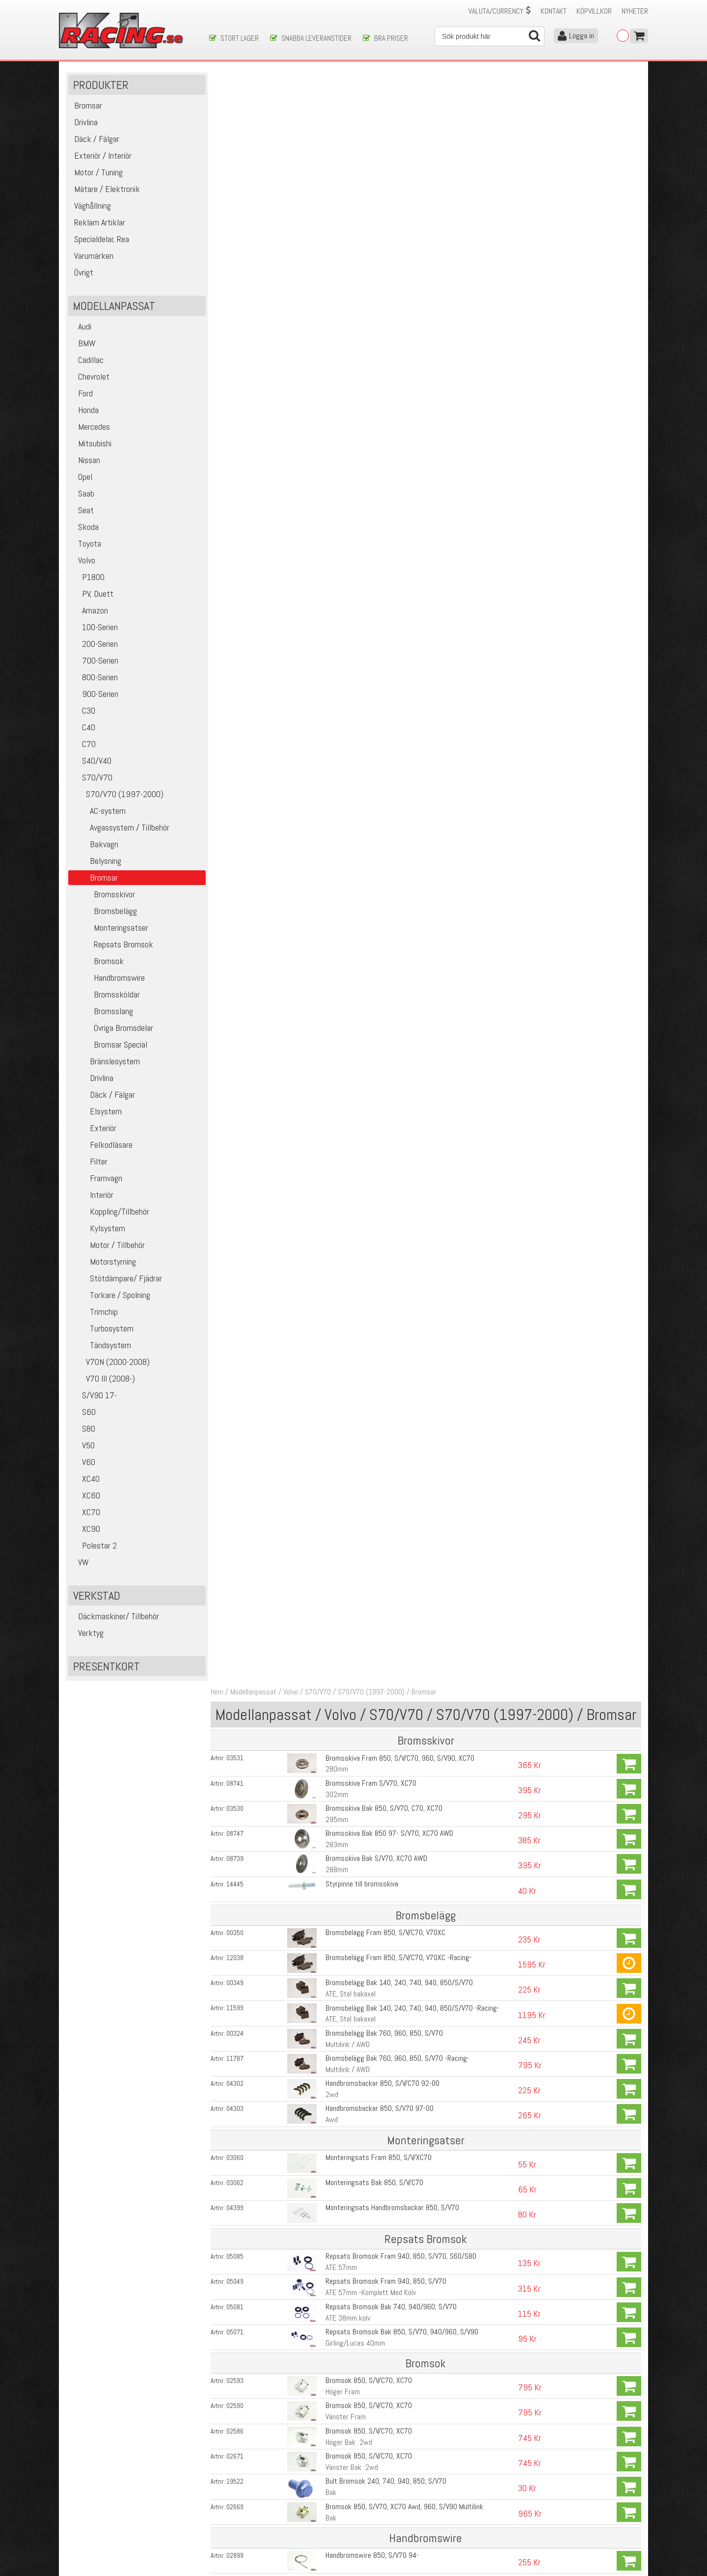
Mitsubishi (91, 443)
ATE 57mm (340, 651)
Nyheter (635, 11)
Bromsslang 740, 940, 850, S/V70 (375, 1161)
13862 (236, 1991)
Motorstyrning (103, 1262)
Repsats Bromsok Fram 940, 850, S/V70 (385, 665)
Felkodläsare (102, 1145)
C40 (83, 727)
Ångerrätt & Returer (239, 2517)
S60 (83, 1412)
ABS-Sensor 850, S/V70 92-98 (369, 1660)
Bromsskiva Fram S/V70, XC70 (370, 169)
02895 (236, 1211)
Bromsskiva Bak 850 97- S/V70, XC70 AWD (388, 219)
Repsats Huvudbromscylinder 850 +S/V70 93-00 (396, 1460)
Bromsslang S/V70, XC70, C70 (369, 1211)
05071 (236, 715)
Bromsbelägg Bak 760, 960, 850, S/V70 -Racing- (396, 443)
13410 (236, 2222)
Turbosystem (102, 1328)
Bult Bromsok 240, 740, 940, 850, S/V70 (385, 864)
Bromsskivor (103, 894)
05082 (236, 1560)
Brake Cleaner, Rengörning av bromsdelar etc (390, 1991)
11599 (236, 392)
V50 (83, 1445)
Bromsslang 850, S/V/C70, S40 (370, 1236)
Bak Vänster (342, 1123)
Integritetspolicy (233, 2527)
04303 (236, 493)
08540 (236, 1860)
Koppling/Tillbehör (110, 1212)
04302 (236, 468)
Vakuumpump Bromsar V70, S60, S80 (379, 1510)
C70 (83, 744)
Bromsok (97, 961)
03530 (236, 194)
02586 (236, 814)
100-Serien (94, 627)
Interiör (92, 1195)
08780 (236, 1535)
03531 (236, 143)
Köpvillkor (594, 11)
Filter (89, 1161)
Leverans (222, 2506)
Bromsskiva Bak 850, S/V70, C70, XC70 (383, 194)
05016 (236, 1585)
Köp (629, 149)
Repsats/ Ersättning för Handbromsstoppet (390, 1421)
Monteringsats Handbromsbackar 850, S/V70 (391, 591)
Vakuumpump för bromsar (362, 1966)
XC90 (85, 1529)
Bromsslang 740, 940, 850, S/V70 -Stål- (384, 1186)
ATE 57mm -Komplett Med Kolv (370, 676)
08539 (236, 1835)
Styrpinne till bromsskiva (361, 269)
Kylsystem (98, 1228)
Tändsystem (101, 1345)
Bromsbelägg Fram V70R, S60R (371, 2300)
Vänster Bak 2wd (351, 850)
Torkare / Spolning (110, 1295)
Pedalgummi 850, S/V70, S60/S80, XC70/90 (390, 1560)
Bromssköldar (105, 994)
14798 (236, 2375)
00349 (236, 367)
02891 (236, 1286)
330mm (336, 2286)
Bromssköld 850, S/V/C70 (363, 1037)
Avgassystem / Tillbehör (120, 827)
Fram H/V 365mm (351, 1172)
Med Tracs (340, 1822)
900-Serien (94, 694)
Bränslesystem (105, 1061)
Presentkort (106, 1666)
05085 (236, 640)
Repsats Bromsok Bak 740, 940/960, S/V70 (390, 690)
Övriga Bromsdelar (112, 1028)
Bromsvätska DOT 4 (354, 1886)
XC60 (85, 1495)
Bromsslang (102, 1011)
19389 (236, 963)
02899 (236, 938)
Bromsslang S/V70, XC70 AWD (369, 1286)
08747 (236, 219)
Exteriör (93, 1128)
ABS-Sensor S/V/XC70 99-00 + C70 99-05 (387, 1685)
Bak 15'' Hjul (342, 1247)
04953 (236, 1710)
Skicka (385, 2444)
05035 (236, 1485)
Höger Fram (342, 775)
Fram (332, 1671)
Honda (85, 410)
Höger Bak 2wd (348, 825)
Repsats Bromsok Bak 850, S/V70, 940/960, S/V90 (401, 715)
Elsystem (96, 1111)
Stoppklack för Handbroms (363, 1410)
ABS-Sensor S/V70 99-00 (362, 1760)
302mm (336, 180)
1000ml (336, 1897)
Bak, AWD (338, 1772)
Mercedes (90, 427)
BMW (83, 343)
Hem (219, 78)
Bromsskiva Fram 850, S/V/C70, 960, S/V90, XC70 (399, 143)
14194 (236, 2094)
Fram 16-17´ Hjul (350, 1222)
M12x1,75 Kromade (353, 1646)
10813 (236, 1941)
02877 (236, 988)
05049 (236, 665)
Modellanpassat (255, 78)
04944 (236, 1660)
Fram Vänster (345, 1073)
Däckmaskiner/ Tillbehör (115, 1616)
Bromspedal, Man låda (356, 1571)
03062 (236, 566)
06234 (236, 1635)
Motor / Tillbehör (108, 1245)
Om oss (369, 2486)
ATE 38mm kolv (347, 701)
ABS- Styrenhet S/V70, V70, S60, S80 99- (386, 1835)
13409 (236, 2147)
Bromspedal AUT (348, 1596)
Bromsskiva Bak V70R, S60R (366, 2275)
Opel (81, 477)
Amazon (89, 610)
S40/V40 (91, 761)
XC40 (85, 1479)
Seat (82, 510)
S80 (83, 1429)
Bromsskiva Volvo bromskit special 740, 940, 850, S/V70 (408, 2247)
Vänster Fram (345, 800)
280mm (336, 155)
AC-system (98, 811)
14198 (236, 2247)
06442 (236, 1435)
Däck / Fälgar (103, 1095)
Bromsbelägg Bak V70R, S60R (368, 2350)
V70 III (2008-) (103, 1379)
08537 (236, 1810)
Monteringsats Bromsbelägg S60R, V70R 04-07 (395, 2325)
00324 (236, 418)
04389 (236, 2350)
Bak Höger (339, 1098)
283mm (336, 230)
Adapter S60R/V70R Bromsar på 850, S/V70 (389, 2094)
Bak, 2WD (339, 1747)
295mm (336, 205)
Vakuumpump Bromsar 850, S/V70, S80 (382, 1485)
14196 (236, 2122)
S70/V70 (91, 777)
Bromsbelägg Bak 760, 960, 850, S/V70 (383, 418)
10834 (236, 1966)
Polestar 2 (94, 1545)
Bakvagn (94, 844)
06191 (236, 1735)
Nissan (85, 460)
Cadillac (87, 360)
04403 (236, 1385)
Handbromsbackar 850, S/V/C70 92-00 (381, 468)
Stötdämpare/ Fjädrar (116, 1278)
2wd (331, 479)
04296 (236, 1410)
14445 (236, 269)
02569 (236, 1062)
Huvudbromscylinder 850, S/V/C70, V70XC (385, 1435)
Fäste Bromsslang (352, 1311)
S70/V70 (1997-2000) (117, 794)
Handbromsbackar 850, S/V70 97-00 (379, 493)
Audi (81, 326)
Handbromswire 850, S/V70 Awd (372, 988)
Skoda (85, 527)
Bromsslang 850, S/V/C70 (363, 1261)
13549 (236, 1886)
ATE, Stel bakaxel (350, 379)
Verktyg (87, 1633)
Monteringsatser (109, 928)
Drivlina (92, 1078)
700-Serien (94, 660)
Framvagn (96, 1178)
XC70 (85, 1512)
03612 (236, 2275)
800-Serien (94, 677)
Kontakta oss (229, 2486)
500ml (334, 1924)
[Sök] (489, 36)
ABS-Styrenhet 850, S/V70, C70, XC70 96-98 (391, 1810)
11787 (236, 443)
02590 (236, 789)
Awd (331, 504)
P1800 (88, 577)
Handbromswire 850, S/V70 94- (371, 938)
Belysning (96, 861)
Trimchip (94, 1312)
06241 (236, 1610)
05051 (236, 1460)
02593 (236, 764)
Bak (330, 875)
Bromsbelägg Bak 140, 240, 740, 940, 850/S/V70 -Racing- (411, 393)
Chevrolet (90, 377)
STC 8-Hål (339, 1847)
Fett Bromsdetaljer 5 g (359, 2046)
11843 (236, 1261)
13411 (236, 2197)
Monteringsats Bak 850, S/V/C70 (373, 566)
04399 (236, 591)
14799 (236, 2325)
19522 (236, 864)
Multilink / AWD (347, 429)
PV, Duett (92, 594)
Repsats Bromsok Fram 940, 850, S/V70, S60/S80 (400, 640)
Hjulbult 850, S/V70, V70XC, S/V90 (375, 1610)
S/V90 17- (94, 1395)
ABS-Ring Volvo (346, 1785)
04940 (236, 1311)
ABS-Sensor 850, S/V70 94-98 (369, 1710)
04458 (236, 2300)
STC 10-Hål (341, 1872)
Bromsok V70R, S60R (356, 2147)
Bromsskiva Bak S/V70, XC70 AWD (375, 244)
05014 (236, 1685)
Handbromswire (108, 978)
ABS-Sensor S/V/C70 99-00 (365, 1735)
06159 (236, 1760)
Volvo (83, 560)
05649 (236, 1785)
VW (80, 1562)
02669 (236, 890)
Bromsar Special (109, 1045)
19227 (236, 2018)
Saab (82, 493)
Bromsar (425, 78)
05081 (236, 690)
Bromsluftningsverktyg (358, 1941)
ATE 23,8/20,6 (345, 1471)
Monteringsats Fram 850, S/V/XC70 (378, 541)
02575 (236, 1037)
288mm (336, 255)
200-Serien (94, 644)
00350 (236, 317)
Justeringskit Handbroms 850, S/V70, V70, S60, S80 (402, 1385)
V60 (83, 1462)
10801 (236, 1913)
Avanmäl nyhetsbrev (93, 2537)
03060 (236, 541)
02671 (236, 839)
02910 (236, 1236)
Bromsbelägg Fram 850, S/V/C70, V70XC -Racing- (398, 342)
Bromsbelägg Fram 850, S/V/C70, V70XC (384, 317)
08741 (236, 169)
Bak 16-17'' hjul (347, 1272)
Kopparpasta (343, 2018)
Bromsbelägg (104, 911)
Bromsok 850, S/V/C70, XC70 (368, 764)
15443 (236, 2046)
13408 (236, 2172)
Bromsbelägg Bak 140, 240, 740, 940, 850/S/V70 (398, 367)
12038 (236, 342)
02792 (236, 1087)
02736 (236, 1161)
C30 (83, 711)
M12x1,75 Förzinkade (356, 1621)
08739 (236, 244)
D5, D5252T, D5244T (354, 1521)
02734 (236, 1186)
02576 (236, 1112)
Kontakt (554, 11)
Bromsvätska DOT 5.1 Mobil (365, 1913)
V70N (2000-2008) (110, 1362)
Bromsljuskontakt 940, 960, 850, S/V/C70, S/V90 (397, 1535)
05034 (236, 1510)
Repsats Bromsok (112, 944)
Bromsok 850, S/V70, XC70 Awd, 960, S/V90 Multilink (403, 890)
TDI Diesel (339, 1496)
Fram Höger (342, 1048)
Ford (82, 393)
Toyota (86, 544)
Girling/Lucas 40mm (354, 726)
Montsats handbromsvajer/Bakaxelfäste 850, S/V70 (402, 963)
